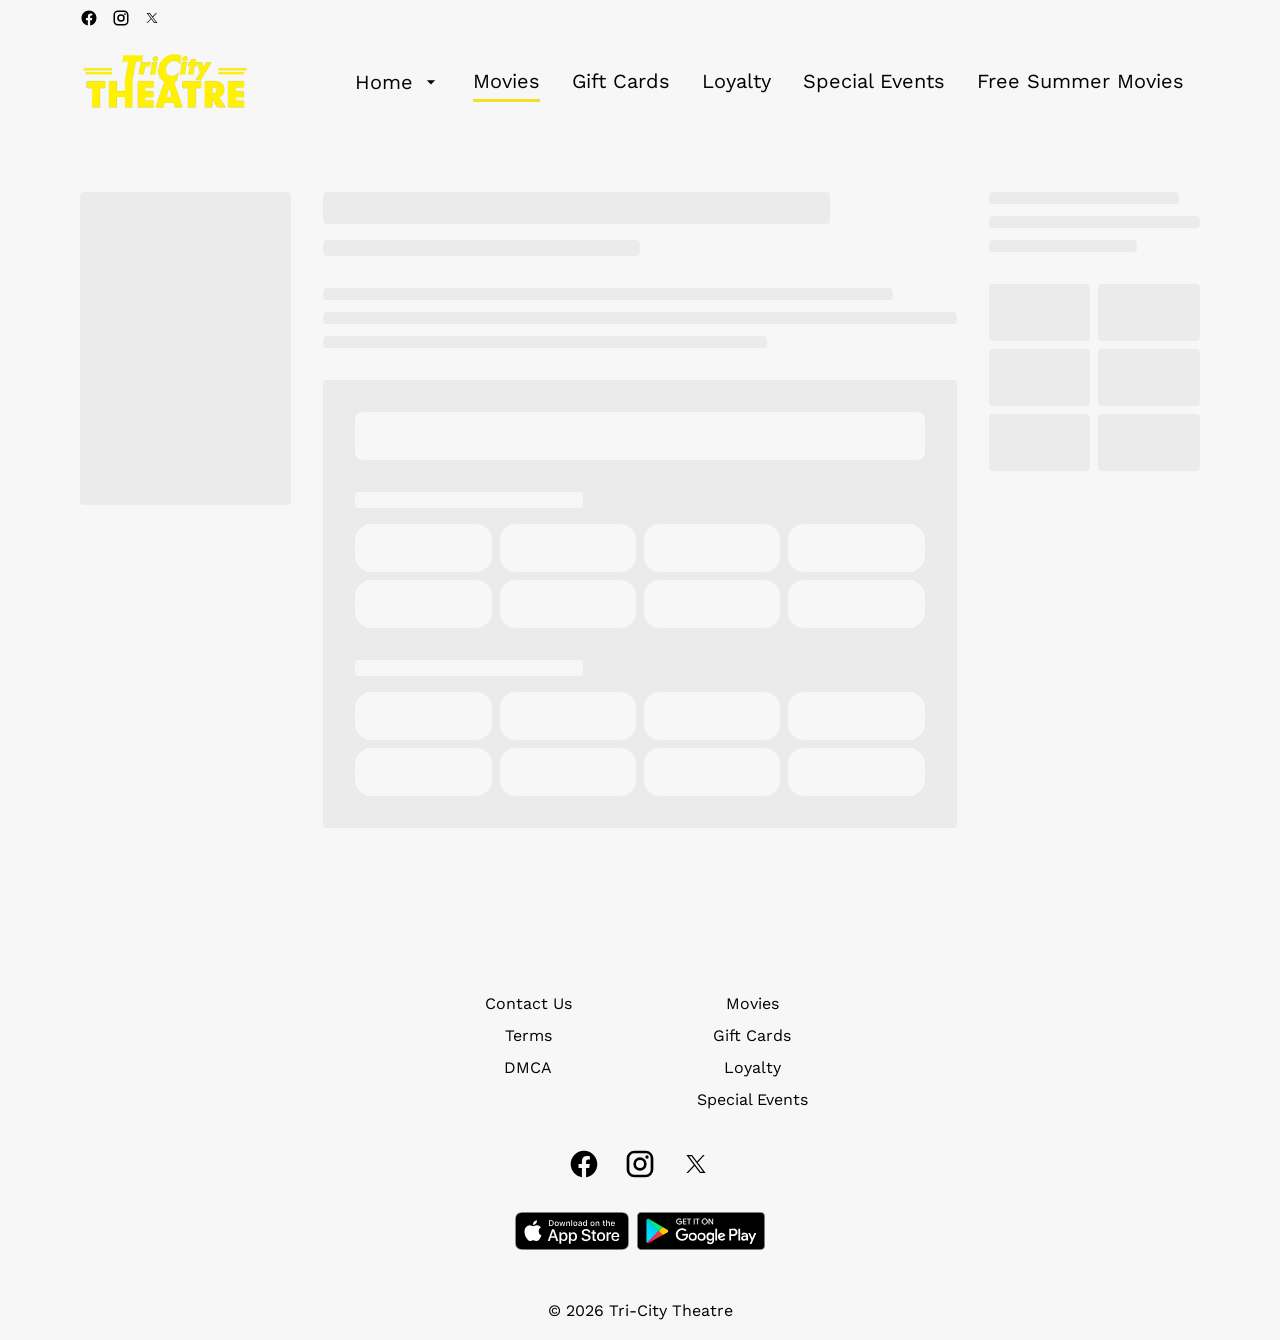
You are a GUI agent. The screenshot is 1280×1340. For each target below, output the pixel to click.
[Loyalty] (736, 82)
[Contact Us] (528, 1004)
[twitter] (152, 18)
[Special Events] (874, 82)
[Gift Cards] (621, 82)
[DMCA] (528, 1068)
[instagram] (121, 18)
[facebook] (89, 18)
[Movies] (506, 82)
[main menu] (769, 82)
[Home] (398, 82)
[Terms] (528, 1036)
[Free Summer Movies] (1080, 82)
